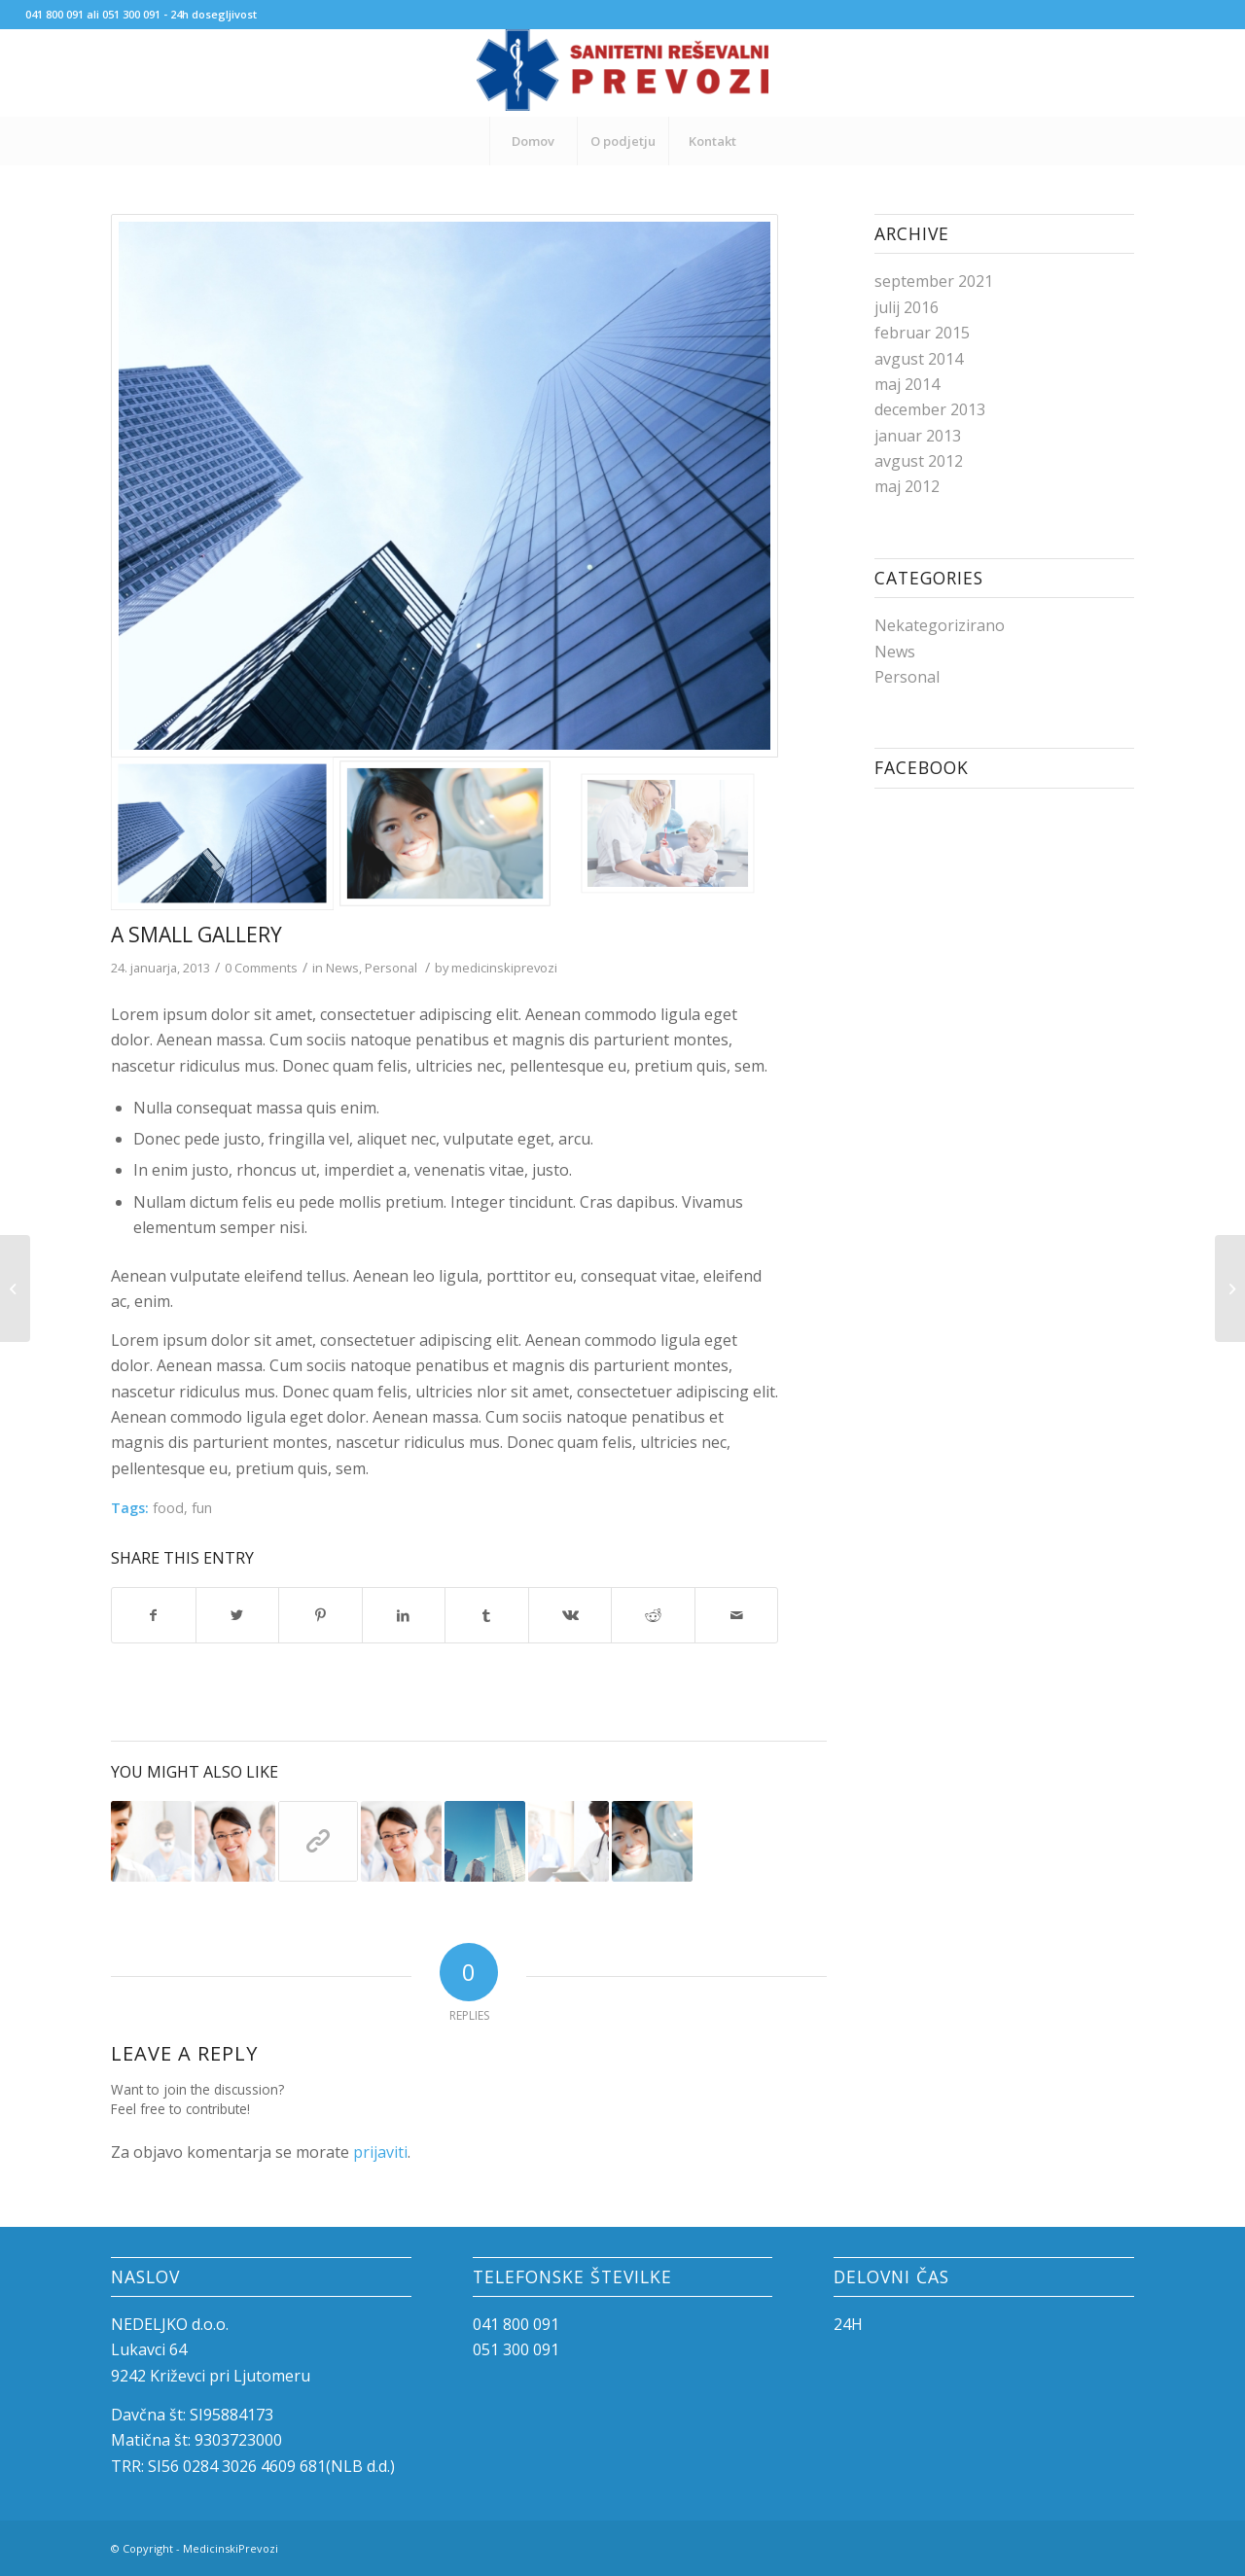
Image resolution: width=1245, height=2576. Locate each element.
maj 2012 (907, 486)
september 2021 (933, 281)
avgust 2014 (918, 359)
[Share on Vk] (570, 1615)
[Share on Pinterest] (320, 1615)
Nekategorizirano (939, 625)
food (168, 1508)
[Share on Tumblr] (486, 1615)
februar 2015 (922, 332)
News (342, 967)
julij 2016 (906, 307)
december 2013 (929, 409)
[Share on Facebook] (154, 1615)
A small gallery (196, 934)
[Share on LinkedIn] (404, 1615)
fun (202, 1508)
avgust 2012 (918, 461)
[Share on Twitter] (237, 1615)
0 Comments (261, 967)
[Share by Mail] (736, 1615)
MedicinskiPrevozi (230, 2548)
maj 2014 (907, 384)
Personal (391, 967)
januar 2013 (917, 435)
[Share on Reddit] (653, 1615)
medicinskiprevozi (504, 967)
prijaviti (380, 2152)
